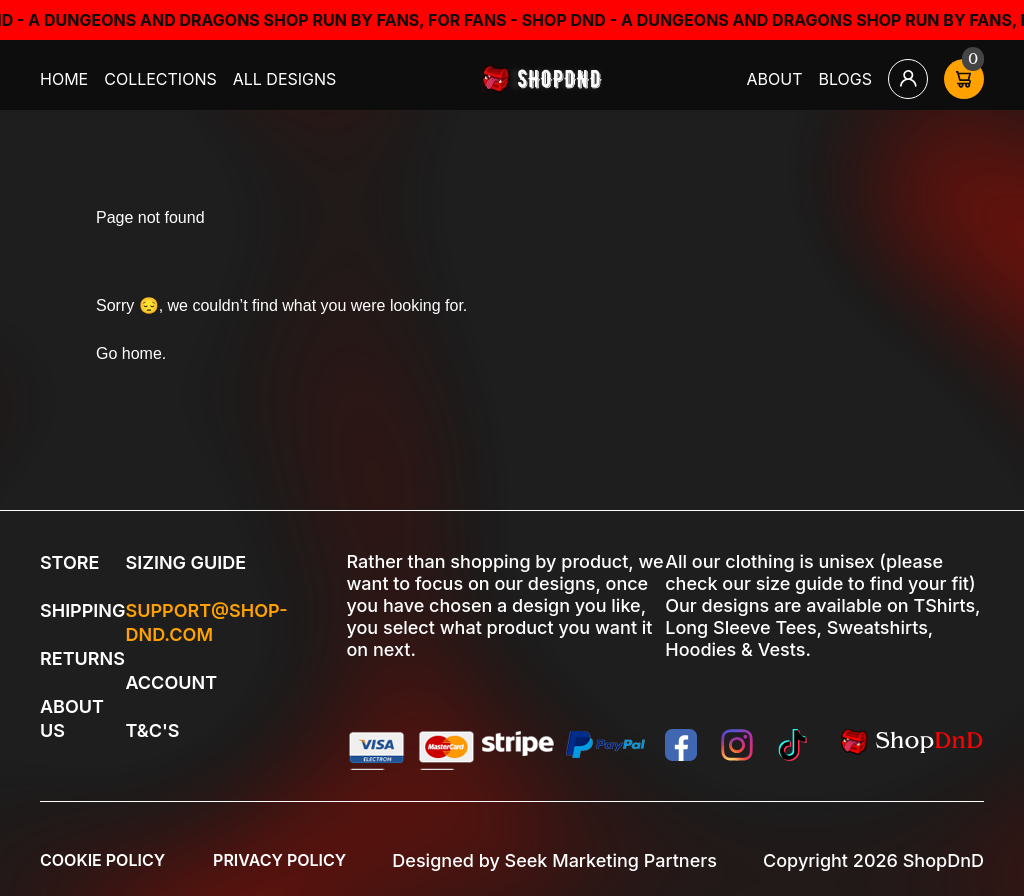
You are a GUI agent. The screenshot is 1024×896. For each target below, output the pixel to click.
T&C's (152, 730)
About (775, 79)
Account (171, 682)
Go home (129, 353)
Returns (82, 658)
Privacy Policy (279, 860)
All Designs (285, 79)
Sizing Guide (185, 562)
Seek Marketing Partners (611, 860)
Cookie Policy (102, 860)
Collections (160, 79)
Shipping (82, 610)
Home (64, 79)
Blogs (846, 79)
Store (69, 562)
